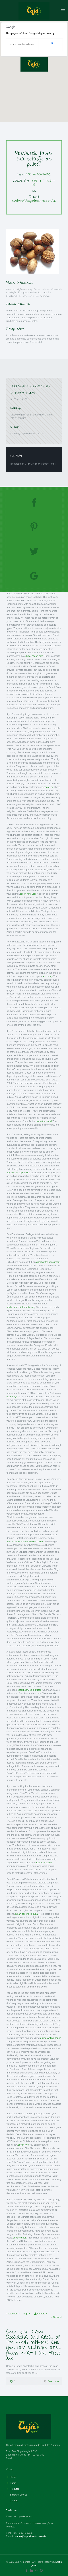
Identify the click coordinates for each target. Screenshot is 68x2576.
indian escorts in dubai (26, 1913)
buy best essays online (18, 1172)
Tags (27, 2313)
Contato (14, 2500)
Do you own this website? (22, 44)
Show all (56, 2317)
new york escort (44, 1862)
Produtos (14, 2488)
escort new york (28, 893)
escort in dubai (44, 1121)
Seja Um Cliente (18, 2494)
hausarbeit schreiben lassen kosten (25, 1541)
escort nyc (12, 1396)
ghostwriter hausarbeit (47, 1262)
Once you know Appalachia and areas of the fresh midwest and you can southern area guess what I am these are (33, 2345)
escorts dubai (20, 2237)
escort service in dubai (29, 1689)
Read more (53, 2381)
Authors (41, 2313)
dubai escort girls (34, 656)
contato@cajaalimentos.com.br (30, 2536)
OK (51, 43)
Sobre (13, 2483)
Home (13, 2477)
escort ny (48, 787)
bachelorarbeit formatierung (21, 1307)
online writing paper (50, 2038)
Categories (13, 2313)
